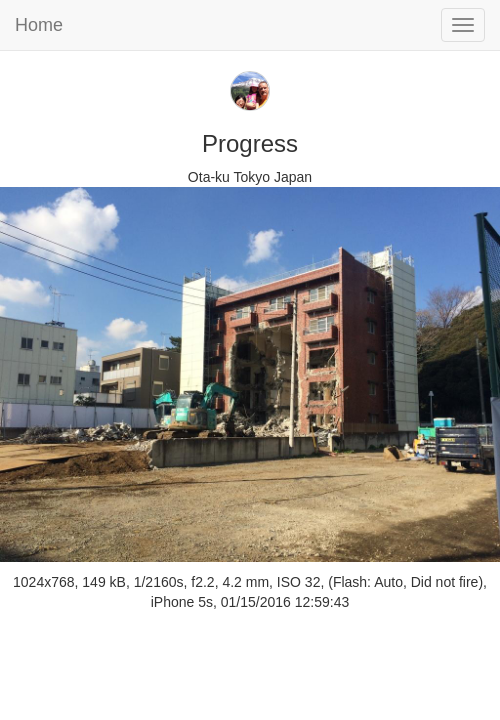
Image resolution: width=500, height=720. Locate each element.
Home (39, 25)
